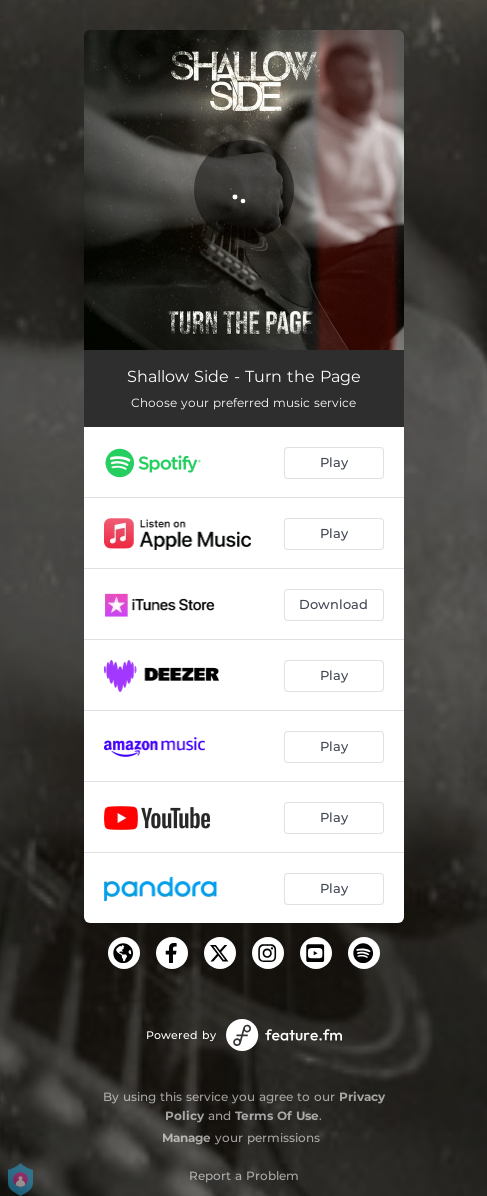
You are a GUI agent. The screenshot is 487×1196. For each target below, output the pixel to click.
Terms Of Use (277, 1115)
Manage (186, 1137)
